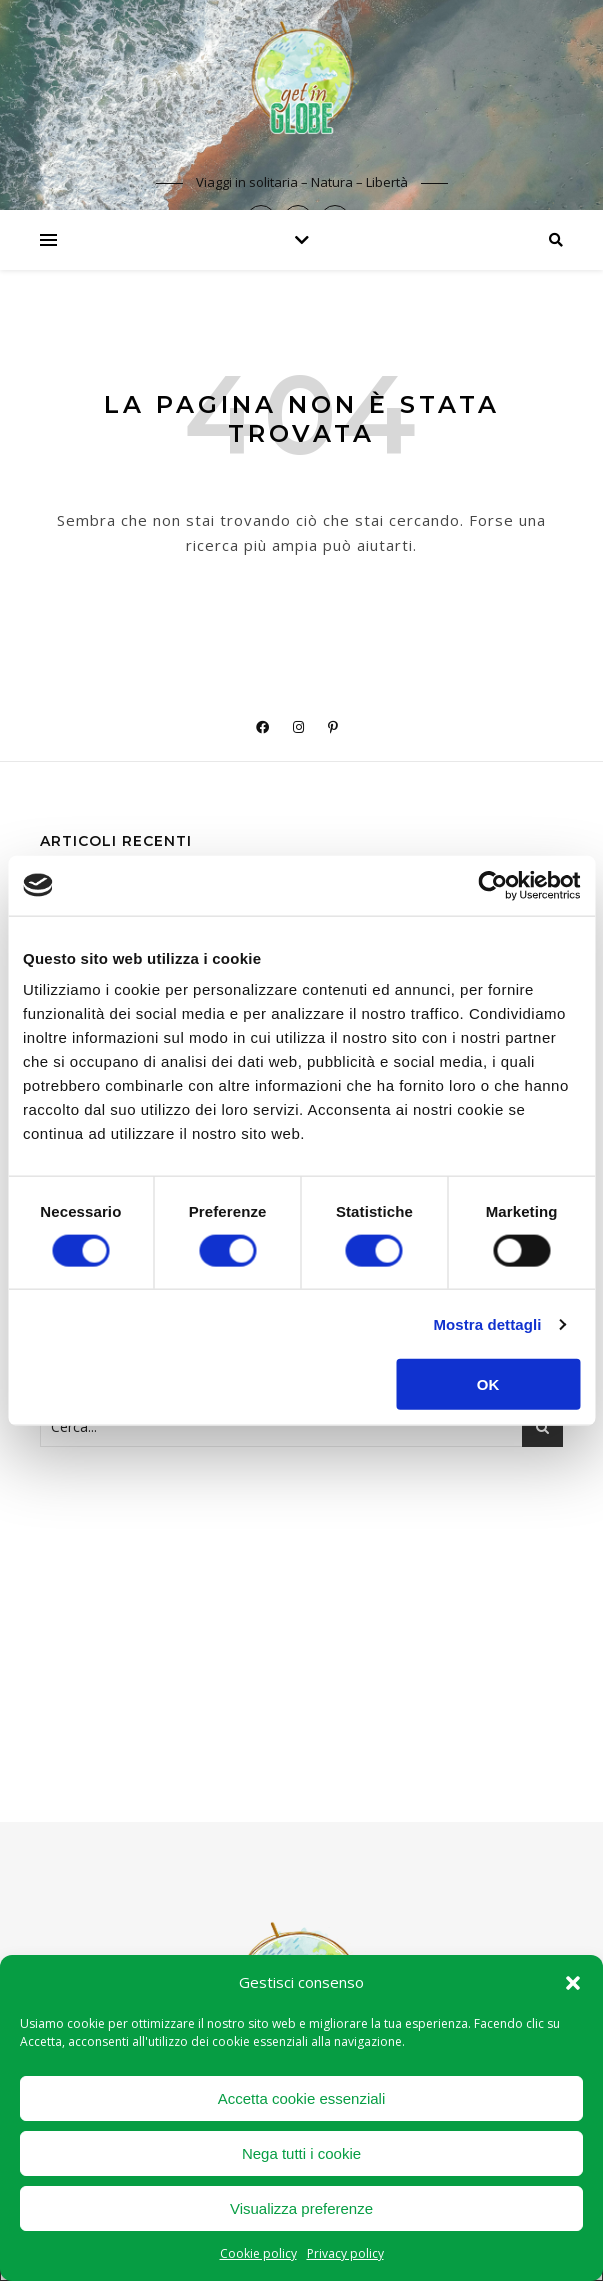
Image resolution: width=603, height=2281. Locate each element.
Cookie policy (258, 2253)
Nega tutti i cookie (301, 2153)
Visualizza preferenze (301, 2208)
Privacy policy (345, 2253)
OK (488, 1384)
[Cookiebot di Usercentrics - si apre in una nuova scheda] (492, 885)
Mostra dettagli (487, 1323)
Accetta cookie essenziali (302, 2098)
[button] (573, 1983)
